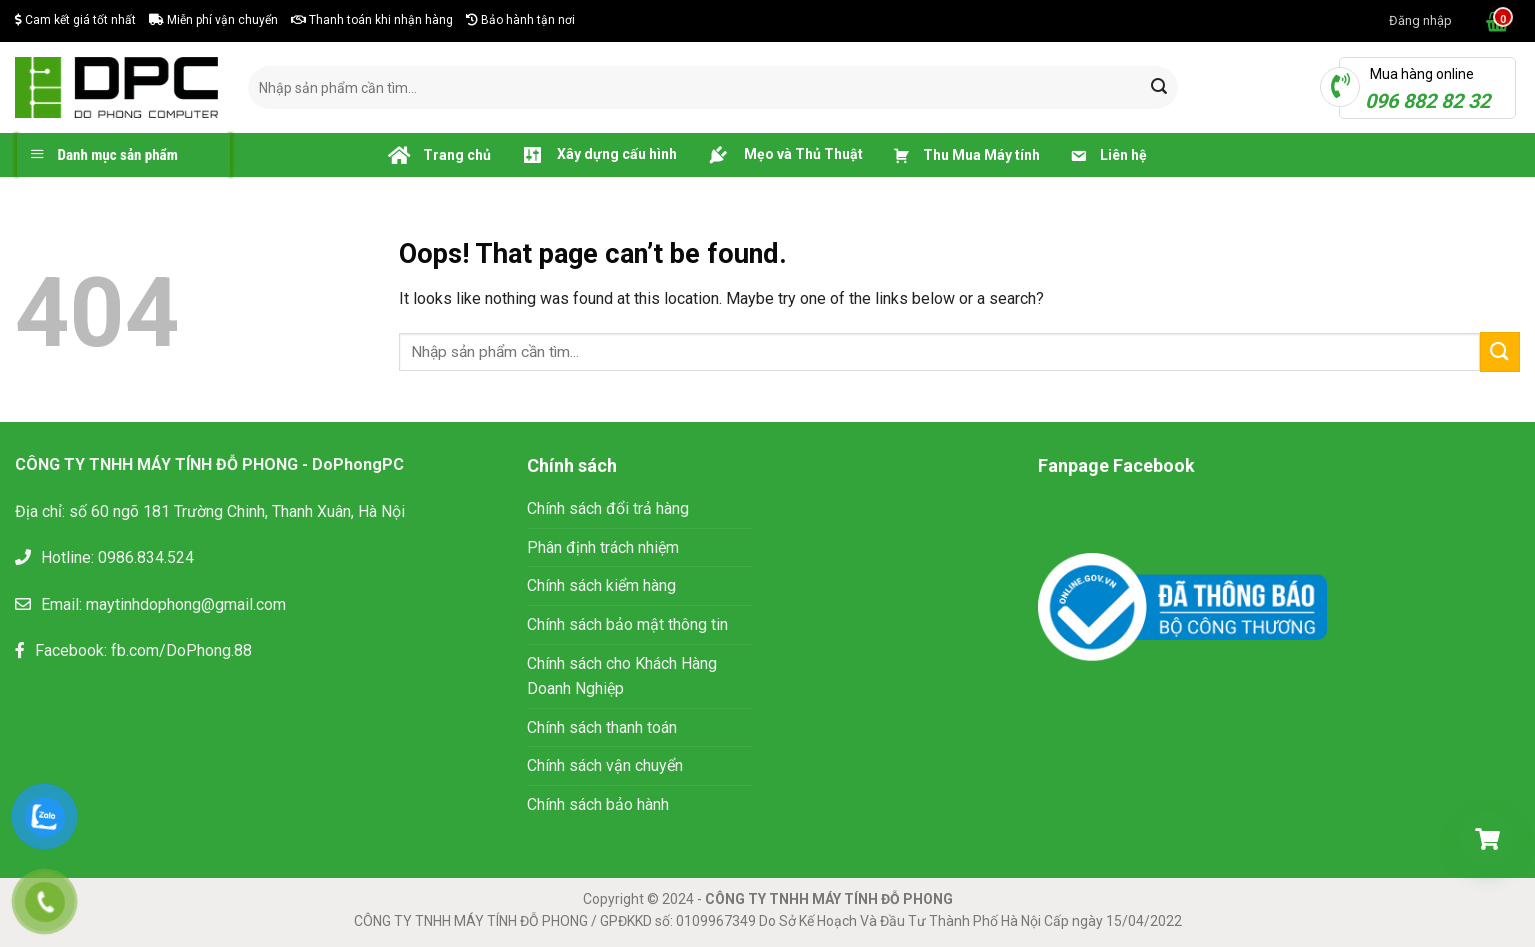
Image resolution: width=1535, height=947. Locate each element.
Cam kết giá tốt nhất (75, 20)
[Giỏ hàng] (1487, 839)
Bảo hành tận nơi (520, 20)
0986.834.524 (146, 557)
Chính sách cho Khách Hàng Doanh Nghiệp (622, 676)
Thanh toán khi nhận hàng (372, 20)
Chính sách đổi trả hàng (608, 508)
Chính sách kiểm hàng (601, 585)
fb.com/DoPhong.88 (181, 650)
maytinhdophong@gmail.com (186, 604)
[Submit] (1159, 88)
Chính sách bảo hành (598, 804)
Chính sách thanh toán (602, 727)
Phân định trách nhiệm (603, 547)
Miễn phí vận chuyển (213, 20)
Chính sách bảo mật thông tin (629, 624)
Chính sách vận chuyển (605, 765)
